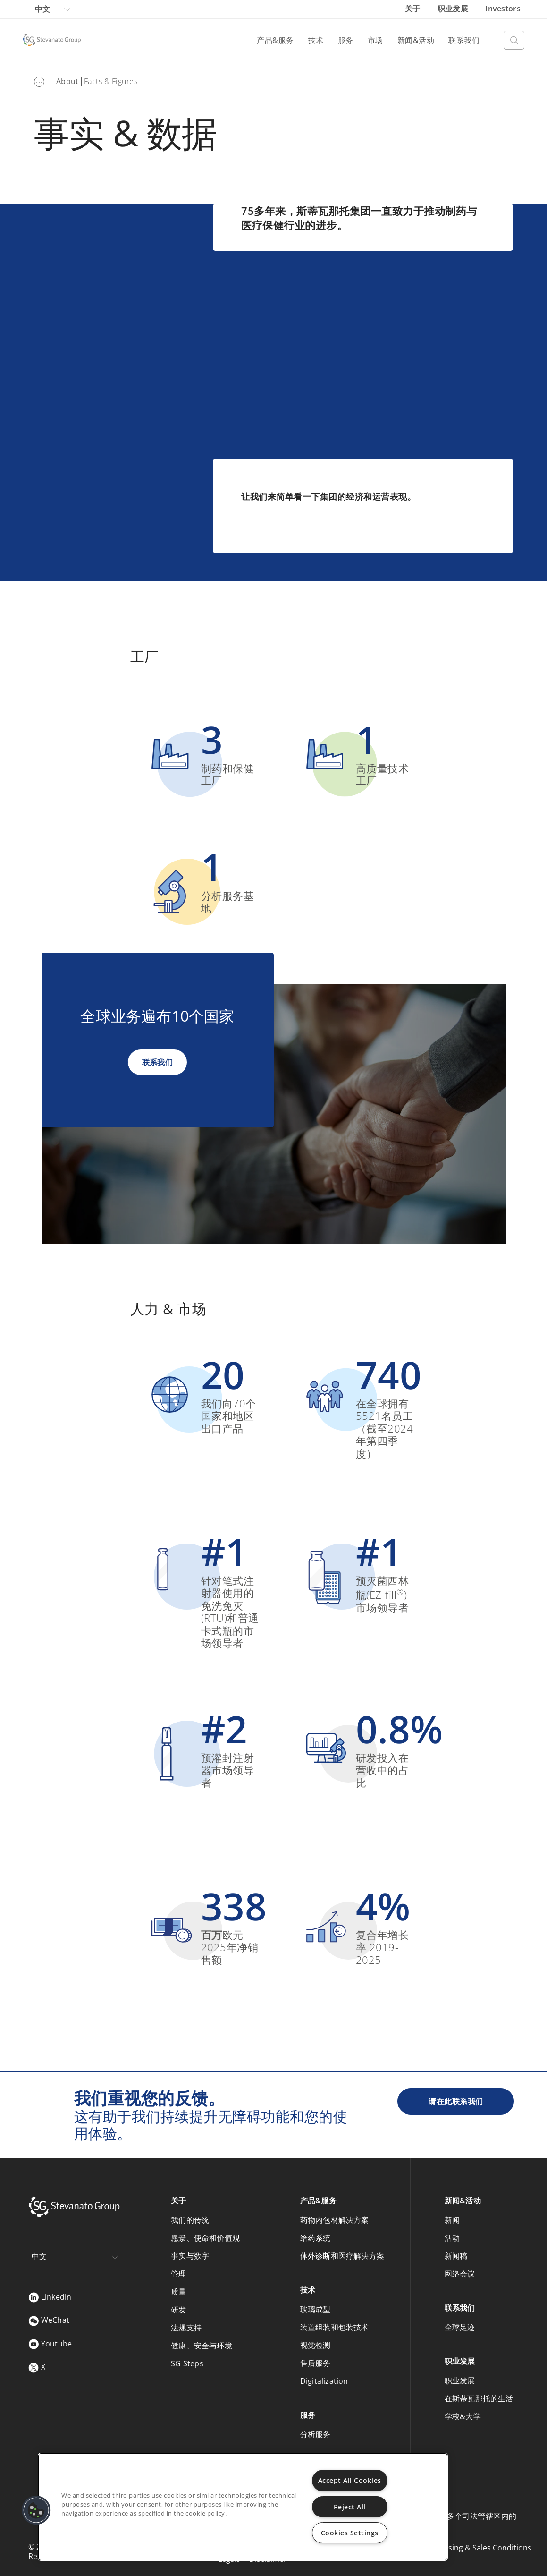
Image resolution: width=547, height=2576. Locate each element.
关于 (413, 8)
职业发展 (454, 8)
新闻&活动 (416, 40)
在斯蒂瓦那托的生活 (479, 2398)
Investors (503, 8)
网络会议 (460, 2274)
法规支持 (186, 2327)
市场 (375, 40)
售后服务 (315, 2363)
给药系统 (315, 2238)
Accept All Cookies (349, 2480)
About (67, 81)
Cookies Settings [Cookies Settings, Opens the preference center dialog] (350, 2532)
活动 (452, 2238)
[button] (36, 2510)
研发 (178, 2309)
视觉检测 (315, 2345)
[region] (243, 2507)
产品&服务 (275, 40)
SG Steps (187, 2363)
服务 (345, 40)
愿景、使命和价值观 (205, 2238)
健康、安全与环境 (201, 2345)
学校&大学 (463, 2416)
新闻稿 (456, 2256)
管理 (178, 2274)
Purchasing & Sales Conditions (477, 2547)
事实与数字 (190, 2256)
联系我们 (464, 40)
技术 (316, 40)
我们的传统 (190, 2220)
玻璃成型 (315, 2309)
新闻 (452, 2220)
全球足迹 (460, 2327)
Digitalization (324, 2381)
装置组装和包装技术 (334, 2327)
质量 (178, 2291)
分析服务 (315, 2434)
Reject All (350, 2506)
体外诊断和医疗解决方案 (342, 2256)
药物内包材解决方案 (334, 2220)
